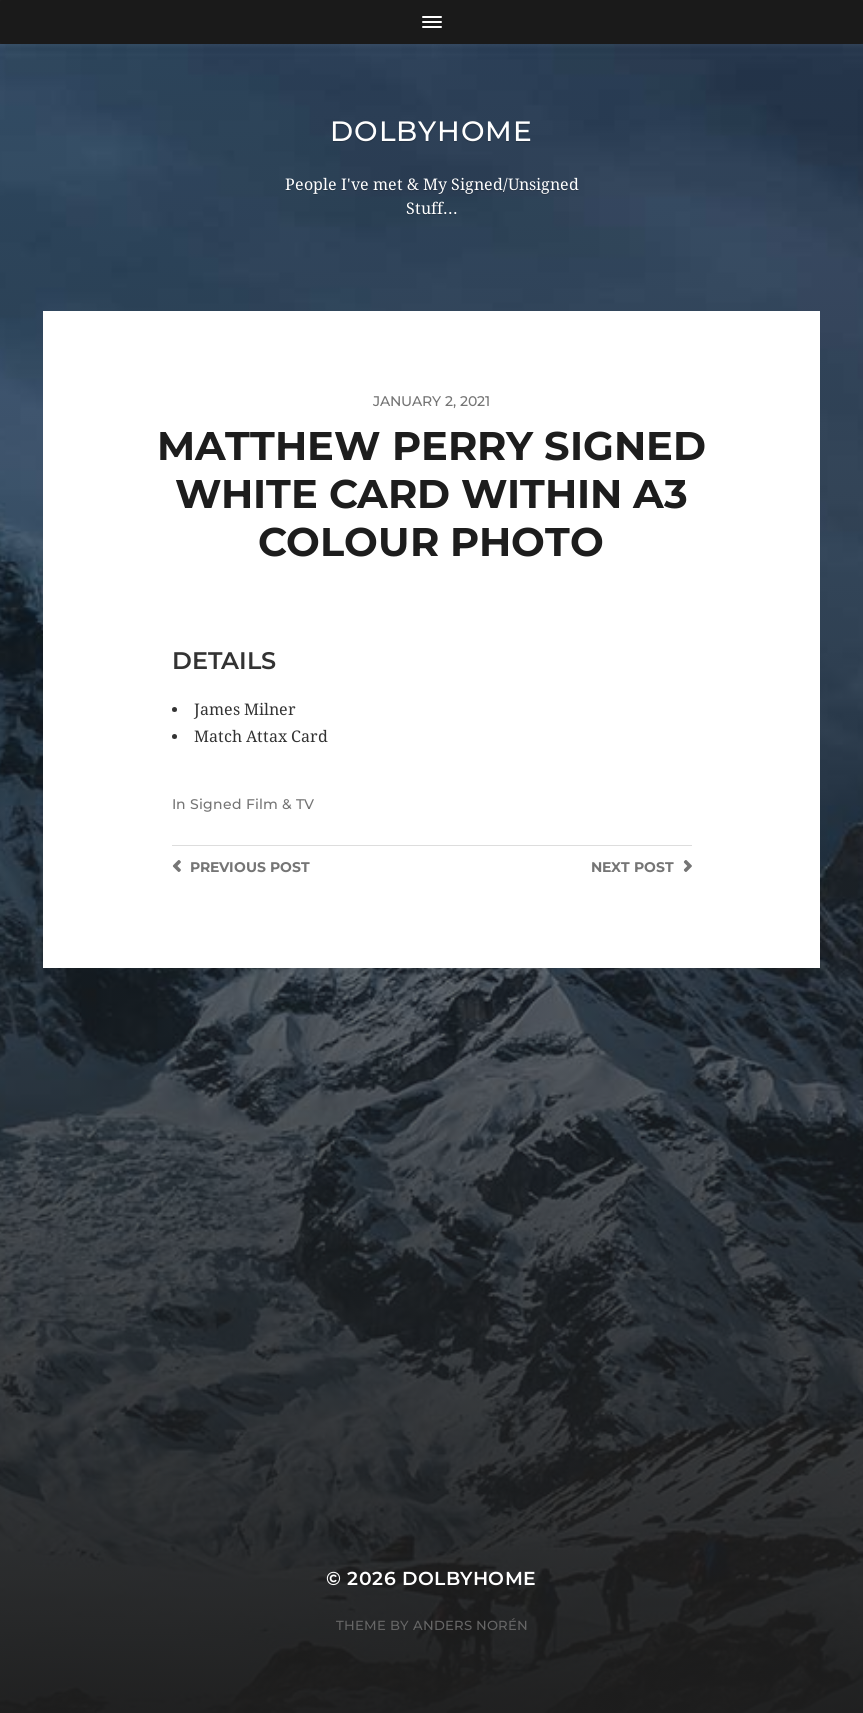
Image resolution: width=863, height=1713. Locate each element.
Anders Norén (470, 1625)
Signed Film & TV (252, 804)
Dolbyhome (431, 131)
